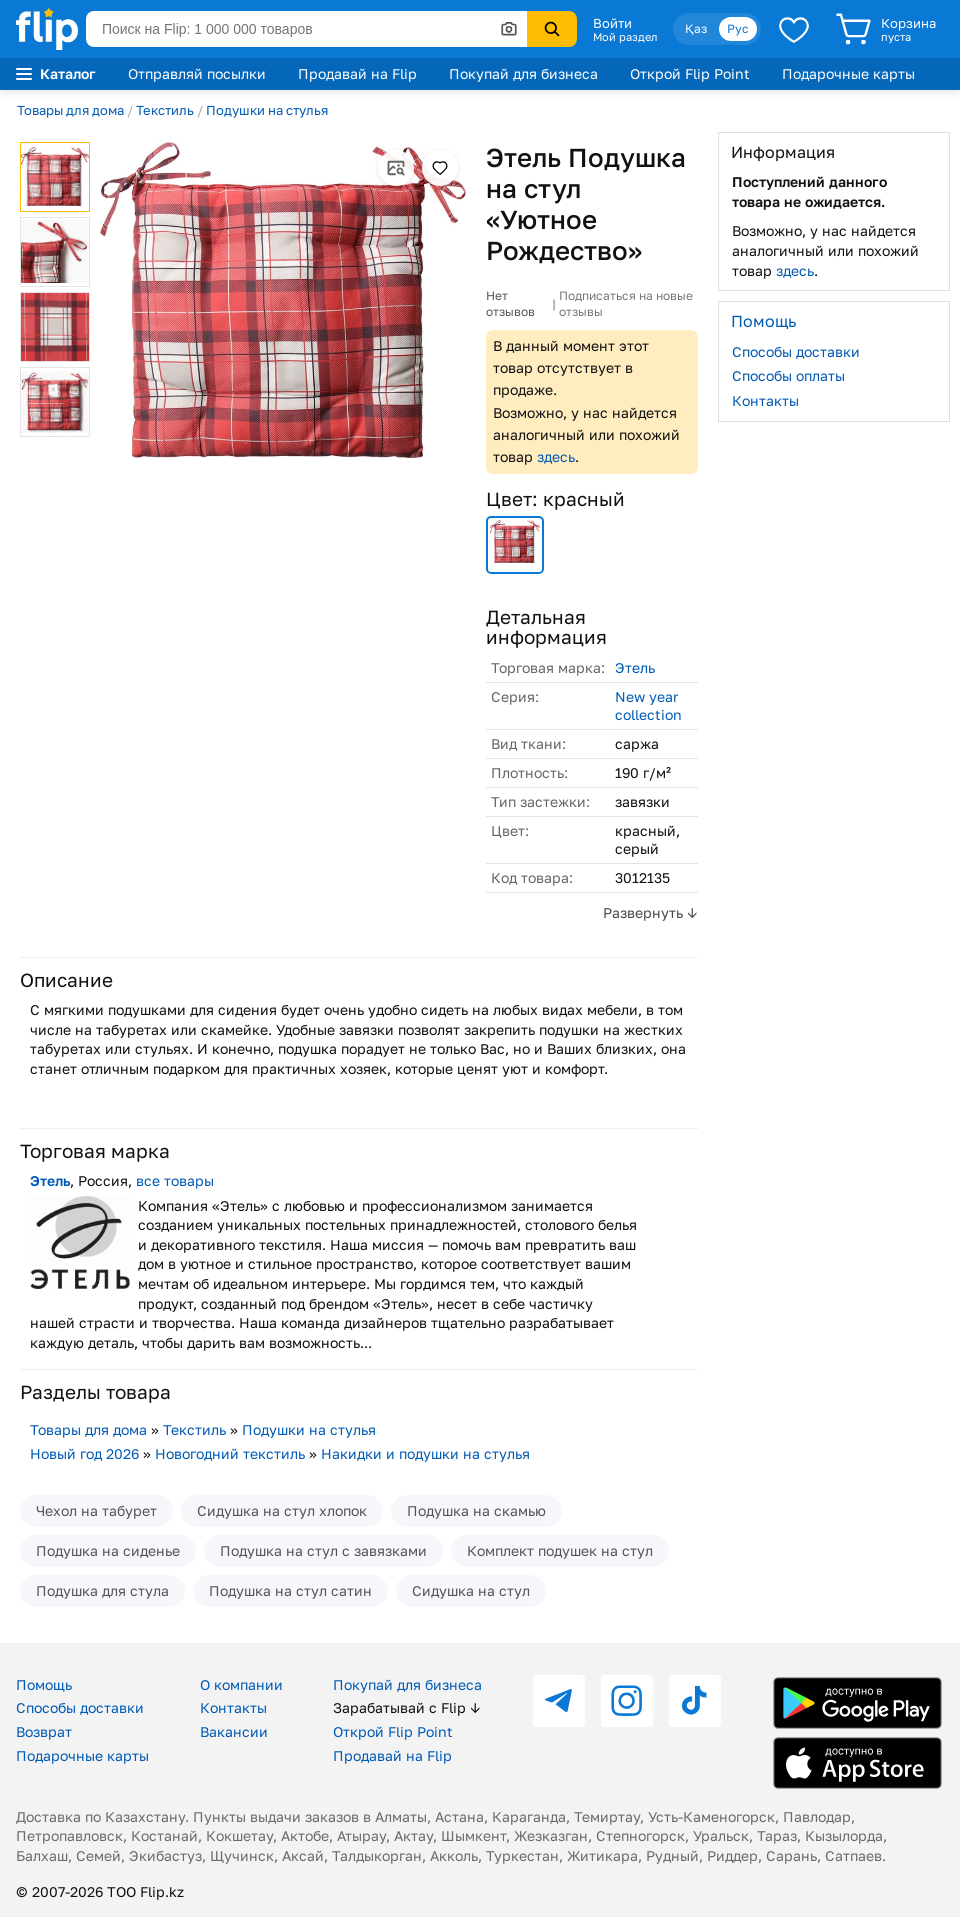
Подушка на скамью (476, 1510)
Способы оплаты (788, 375)
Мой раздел (625, 37)
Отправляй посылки (197, 73)
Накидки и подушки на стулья (425, 1453)
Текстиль (165, 110)
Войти (612, 23)
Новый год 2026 (84, 1453)
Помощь (44, 1684)
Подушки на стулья (267, 110)
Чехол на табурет (96, 1510)
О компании (241, 1684)
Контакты (765, 400)
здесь (556, 456)
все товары (175, 1180)
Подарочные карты (848, 73)
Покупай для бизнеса (523, 73)
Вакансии (234, 1731)
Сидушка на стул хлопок (282, 1510)
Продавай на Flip (357, 73)
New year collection (648, 705)
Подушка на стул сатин (290, 1590)
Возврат (44, 1731)
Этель (635, 667)
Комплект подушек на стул (560, 1550)
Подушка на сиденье (108, 1550)
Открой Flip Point (690, 73)
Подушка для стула (102, 1590)
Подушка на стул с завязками (323, 1550)
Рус (738, 28)
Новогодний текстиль (230, 1453)
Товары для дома (70, 110)
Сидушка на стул (471, 1590)
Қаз (696, 28)
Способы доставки (796, 351)
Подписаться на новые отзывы (626, 303)
